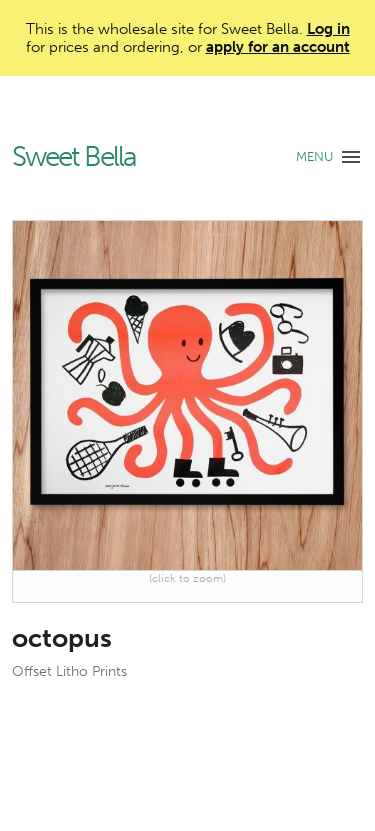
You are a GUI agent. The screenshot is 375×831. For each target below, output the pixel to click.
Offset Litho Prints (69, 671)
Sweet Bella (74, 157)
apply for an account (278, 47)
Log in (328, 29)
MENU (314, 156)
